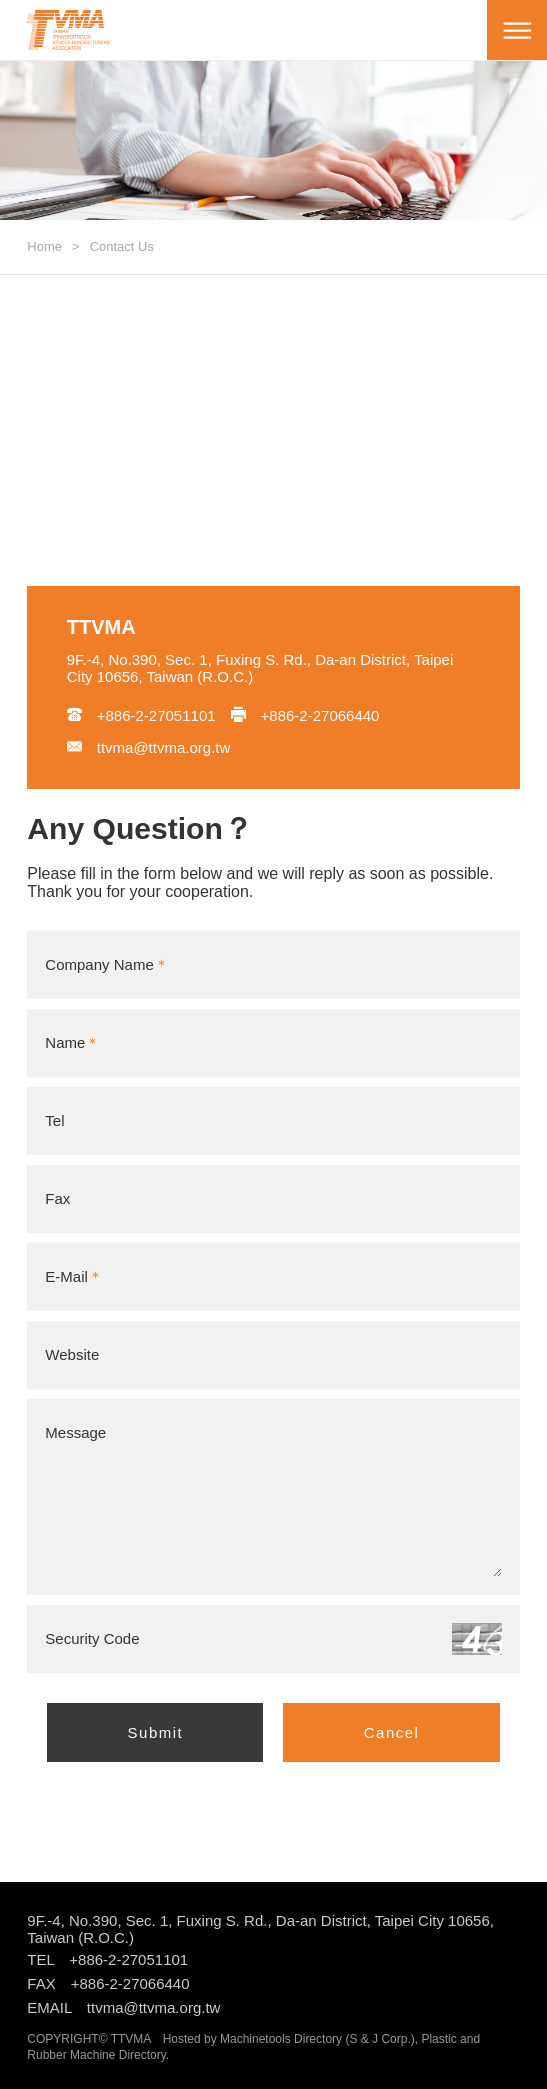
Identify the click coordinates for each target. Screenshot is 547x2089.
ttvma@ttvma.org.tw (149, 747)
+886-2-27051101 (141, 715)
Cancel (392, 1732)
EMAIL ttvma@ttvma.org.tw (123, 2007)
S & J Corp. (379, 2039)
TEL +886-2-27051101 (107, 1959)
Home (44, 246)
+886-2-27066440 (305, 715)
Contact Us (122, 246)
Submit (156, 1732)
